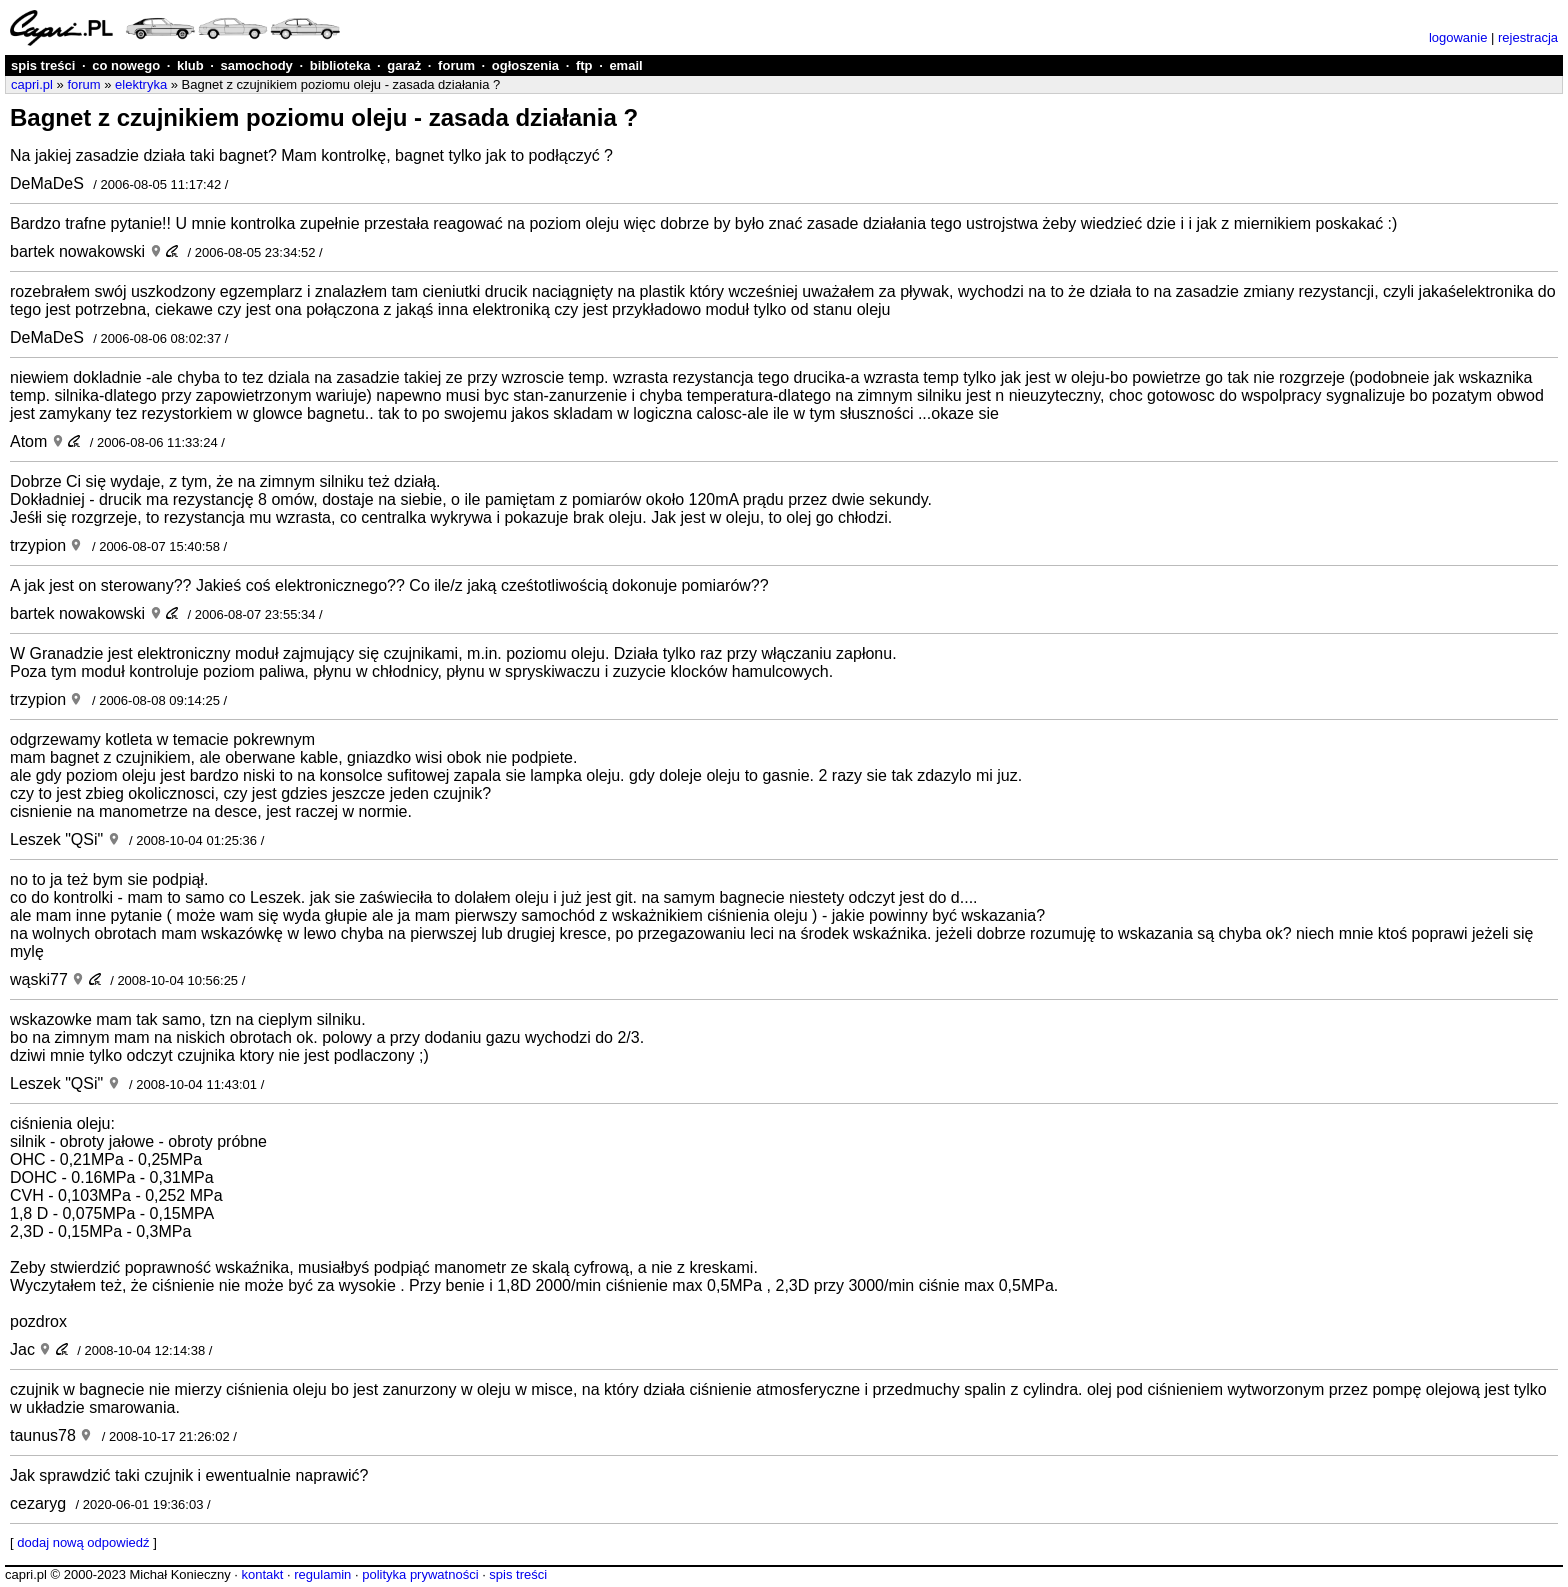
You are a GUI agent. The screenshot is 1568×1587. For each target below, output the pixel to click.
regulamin (322, 1574)
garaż (404, 65)
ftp (584, 65)
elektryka (141, 84)
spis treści (43, 65)
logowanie (1458, 37)
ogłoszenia (525, 65)
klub (190, 65)
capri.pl (32, 84)
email (625, 65)
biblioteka (340, 65)
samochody (257, 65)
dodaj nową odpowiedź (83, 1542)
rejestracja (1528, 37)
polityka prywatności (420, 1574)
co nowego (126, 65)
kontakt (262, 1574)
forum (456, 65)
